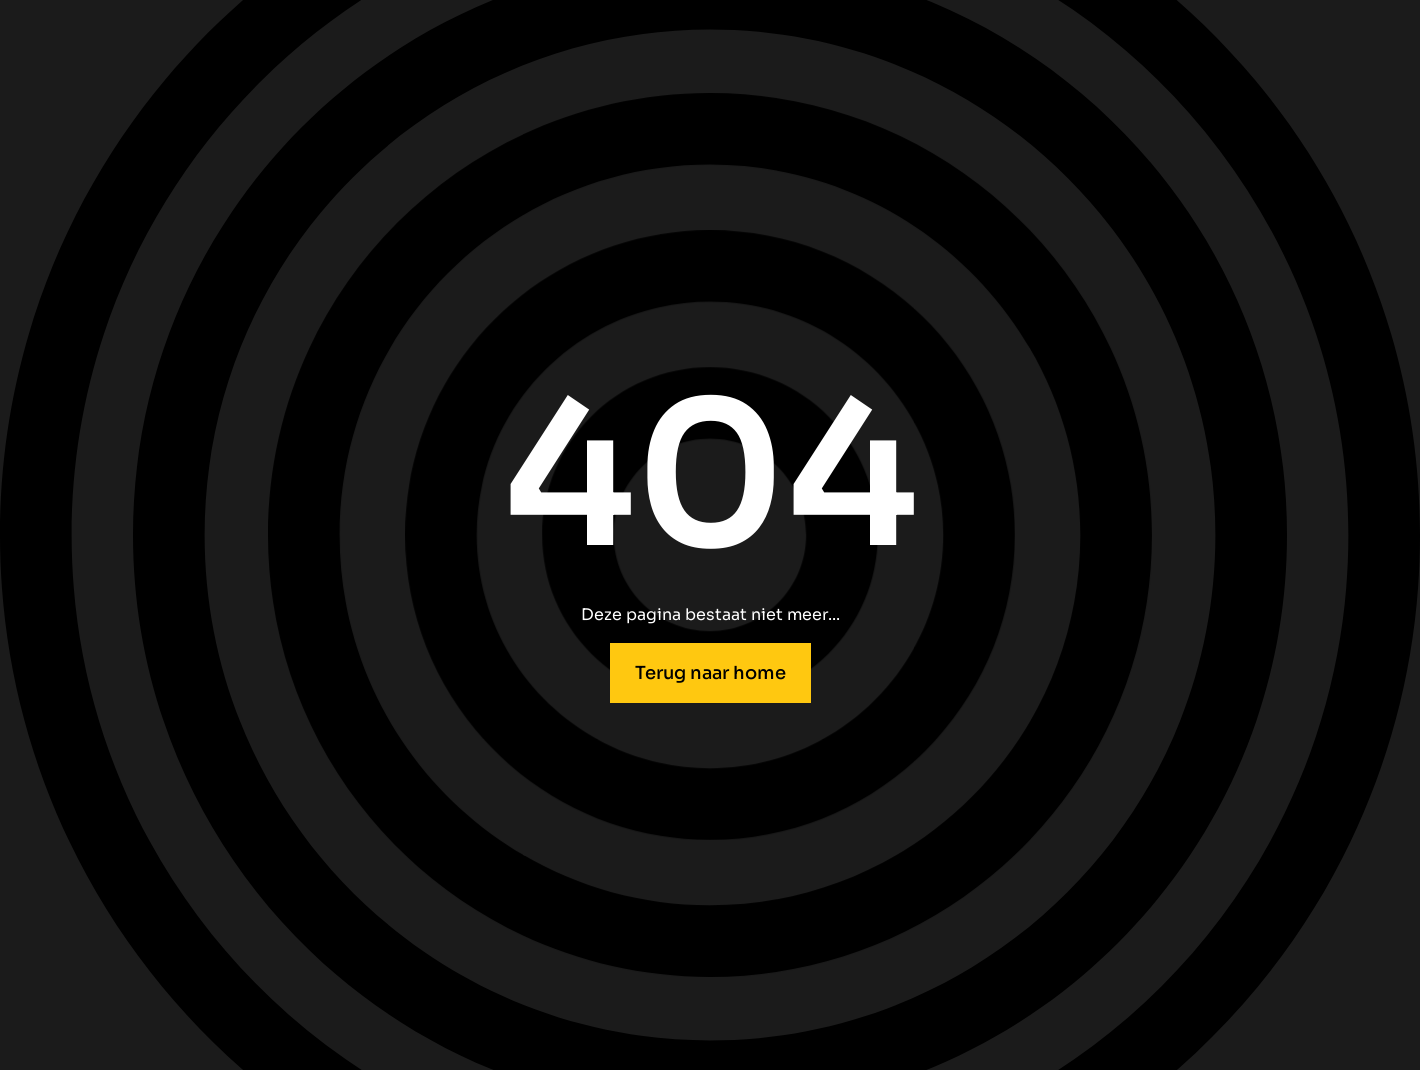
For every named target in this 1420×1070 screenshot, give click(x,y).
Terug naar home (710, 673)
